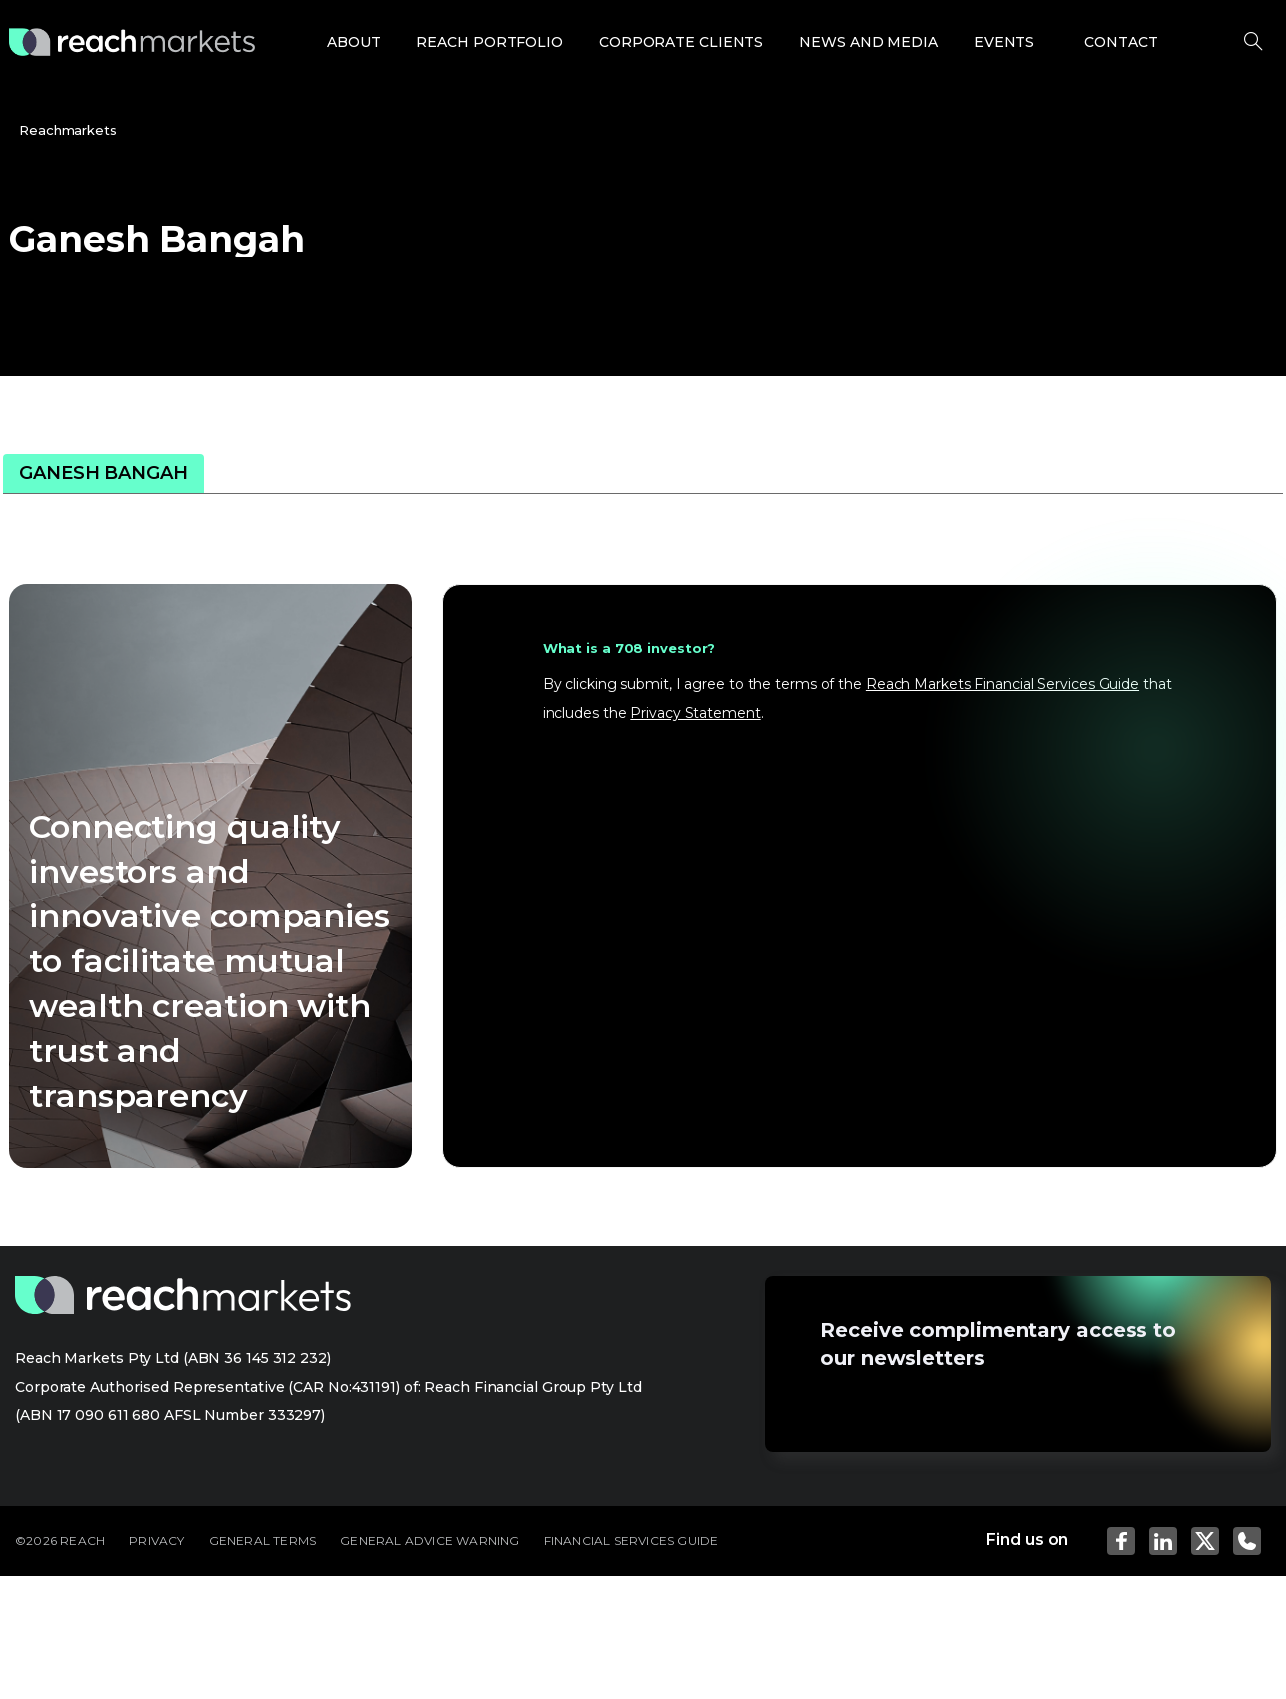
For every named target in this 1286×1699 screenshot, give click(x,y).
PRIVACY (156, 1540)
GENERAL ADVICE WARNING (429, 1540)
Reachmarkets (68, 130)
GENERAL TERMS (263, 1540)
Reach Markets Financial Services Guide (1002, 684)
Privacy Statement (695, 713)
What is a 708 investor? (629, 648)
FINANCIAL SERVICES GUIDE (631, 1540)
